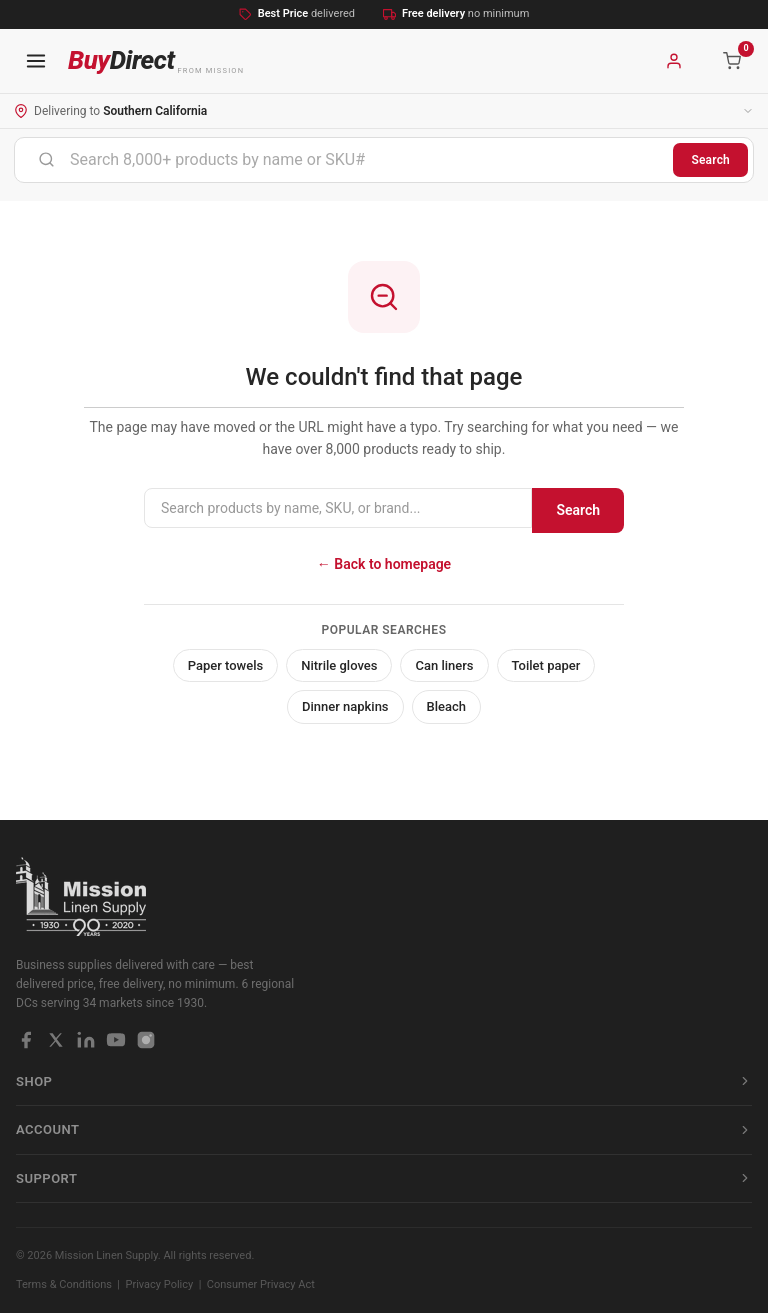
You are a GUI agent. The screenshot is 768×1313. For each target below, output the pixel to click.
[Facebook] (26, 1040)
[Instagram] (146, 1040)
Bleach (447, 706)
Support (384, 1178)
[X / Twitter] (56, 1040)
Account (384, 1129)
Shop (384, 1081)
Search (710, 160)
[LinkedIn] (86, 1040)
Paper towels (226, 665)
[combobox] (344, 160)
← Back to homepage (384, 564)
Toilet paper (546, 665)
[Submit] (46, 160)
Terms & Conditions (64, 1284)
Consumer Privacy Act (261, 1284)
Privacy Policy (160, 1284)
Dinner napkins (345, 706)
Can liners (444, 665)
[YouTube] (116, 1040)
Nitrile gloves (339, 665)
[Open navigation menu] (36, 61)
